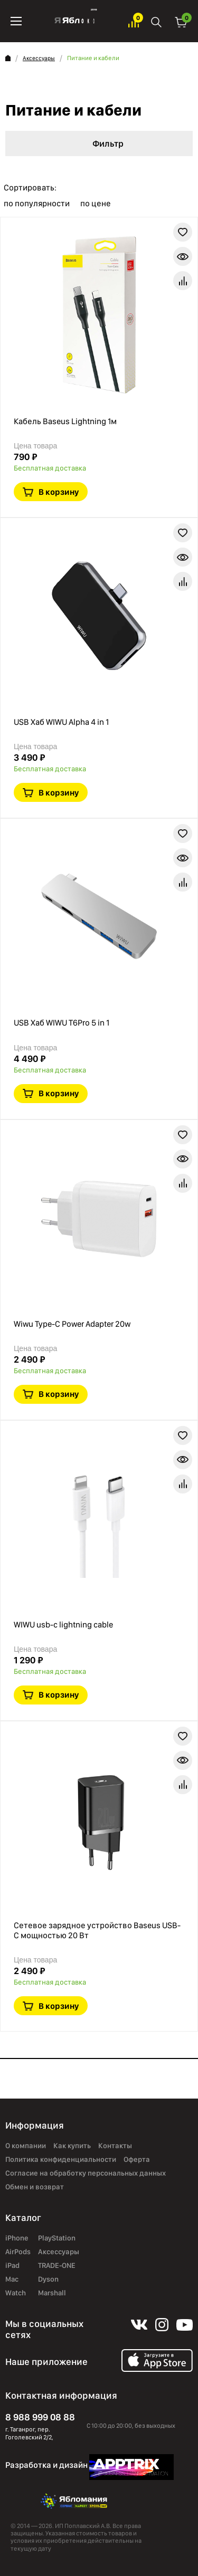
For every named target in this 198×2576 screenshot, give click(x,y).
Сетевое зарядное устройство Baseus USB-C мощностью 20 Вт (97, 1930)
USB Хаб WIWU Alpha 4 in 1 (61, 722)
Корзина (181, 21)
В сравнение (182, 280)
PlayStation (57, 2238)
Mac (11, 2279)
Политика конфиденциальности (60, 2159)
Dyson (48, 2279)
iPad (12, 2265)
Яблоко (75, 21)
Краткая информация (182, 256)
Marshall (52, 2292)
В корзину (59, 492)
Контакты (115, 2145)
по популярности (37, 203)
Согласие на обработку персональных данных (85, 2173)
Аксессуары (39, 58)
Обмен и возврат (34, 2186)
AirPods (18, 2251)
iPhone (17, 2238)
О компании (25, 2145)
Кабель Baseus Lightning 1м (65, 421)
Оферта (137, 2159)
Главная (8, 58)
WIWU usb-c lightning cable (63, 1625)
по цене (95, 203)
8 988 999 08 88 (40, 2416)
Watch (15, 2292)
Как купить (72, 2145)
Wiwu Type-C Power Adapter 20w (72, 1324)
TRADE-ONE (57, 2265)
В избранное (182, 232)
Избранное (133, 21)
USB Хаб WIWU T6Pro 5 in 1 (61, 1023)
